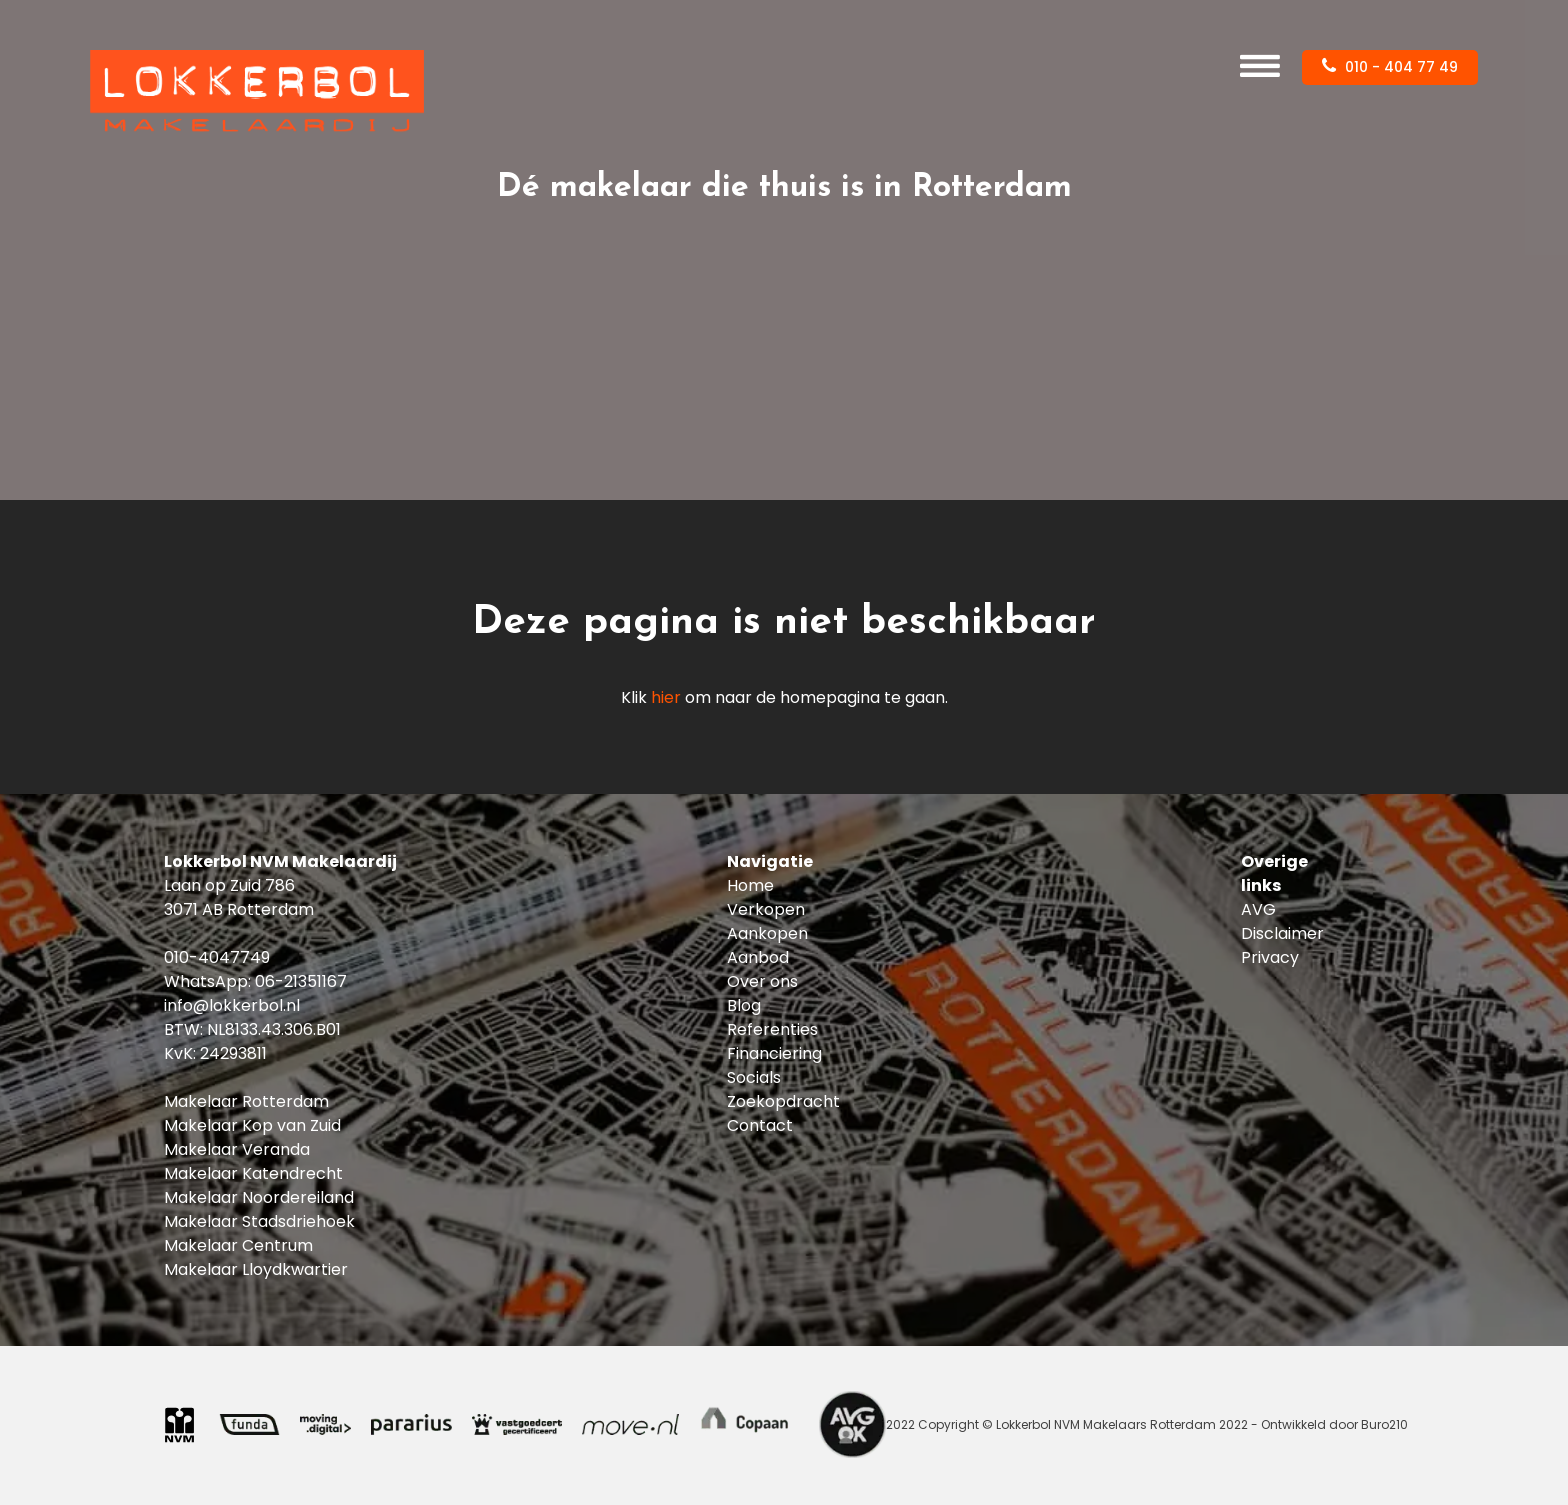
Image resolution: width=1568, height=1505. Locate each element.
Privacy (1270, 957)
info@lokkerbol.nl (232, 1005)
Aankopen (767, 933)
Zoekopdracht (783, 1101)
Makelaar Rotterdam (246, 1101)
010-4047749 (217, 957)
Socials (754, 1077)
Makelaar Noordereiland (259, 1197)
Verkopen (766, 909)
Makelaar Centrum (238, 1245)
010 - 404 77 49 (1390, 67)
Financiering (774, 1053)
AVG (1258, 909)
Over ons (762, 981)
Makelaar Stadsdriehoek (259, 1221)
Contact (760, 1125)
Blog (744, 1005)
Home (750, 885)
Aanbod (758, 957)
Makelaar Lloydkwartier (256, 1269)
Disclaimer (1282, 933)
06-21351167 (301, 981)
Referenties (772, 1029)
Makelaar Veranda (237, 1149)
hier (666, 697)
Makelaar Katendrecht (253, 1173)
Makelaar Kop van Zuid (252, 1125)
